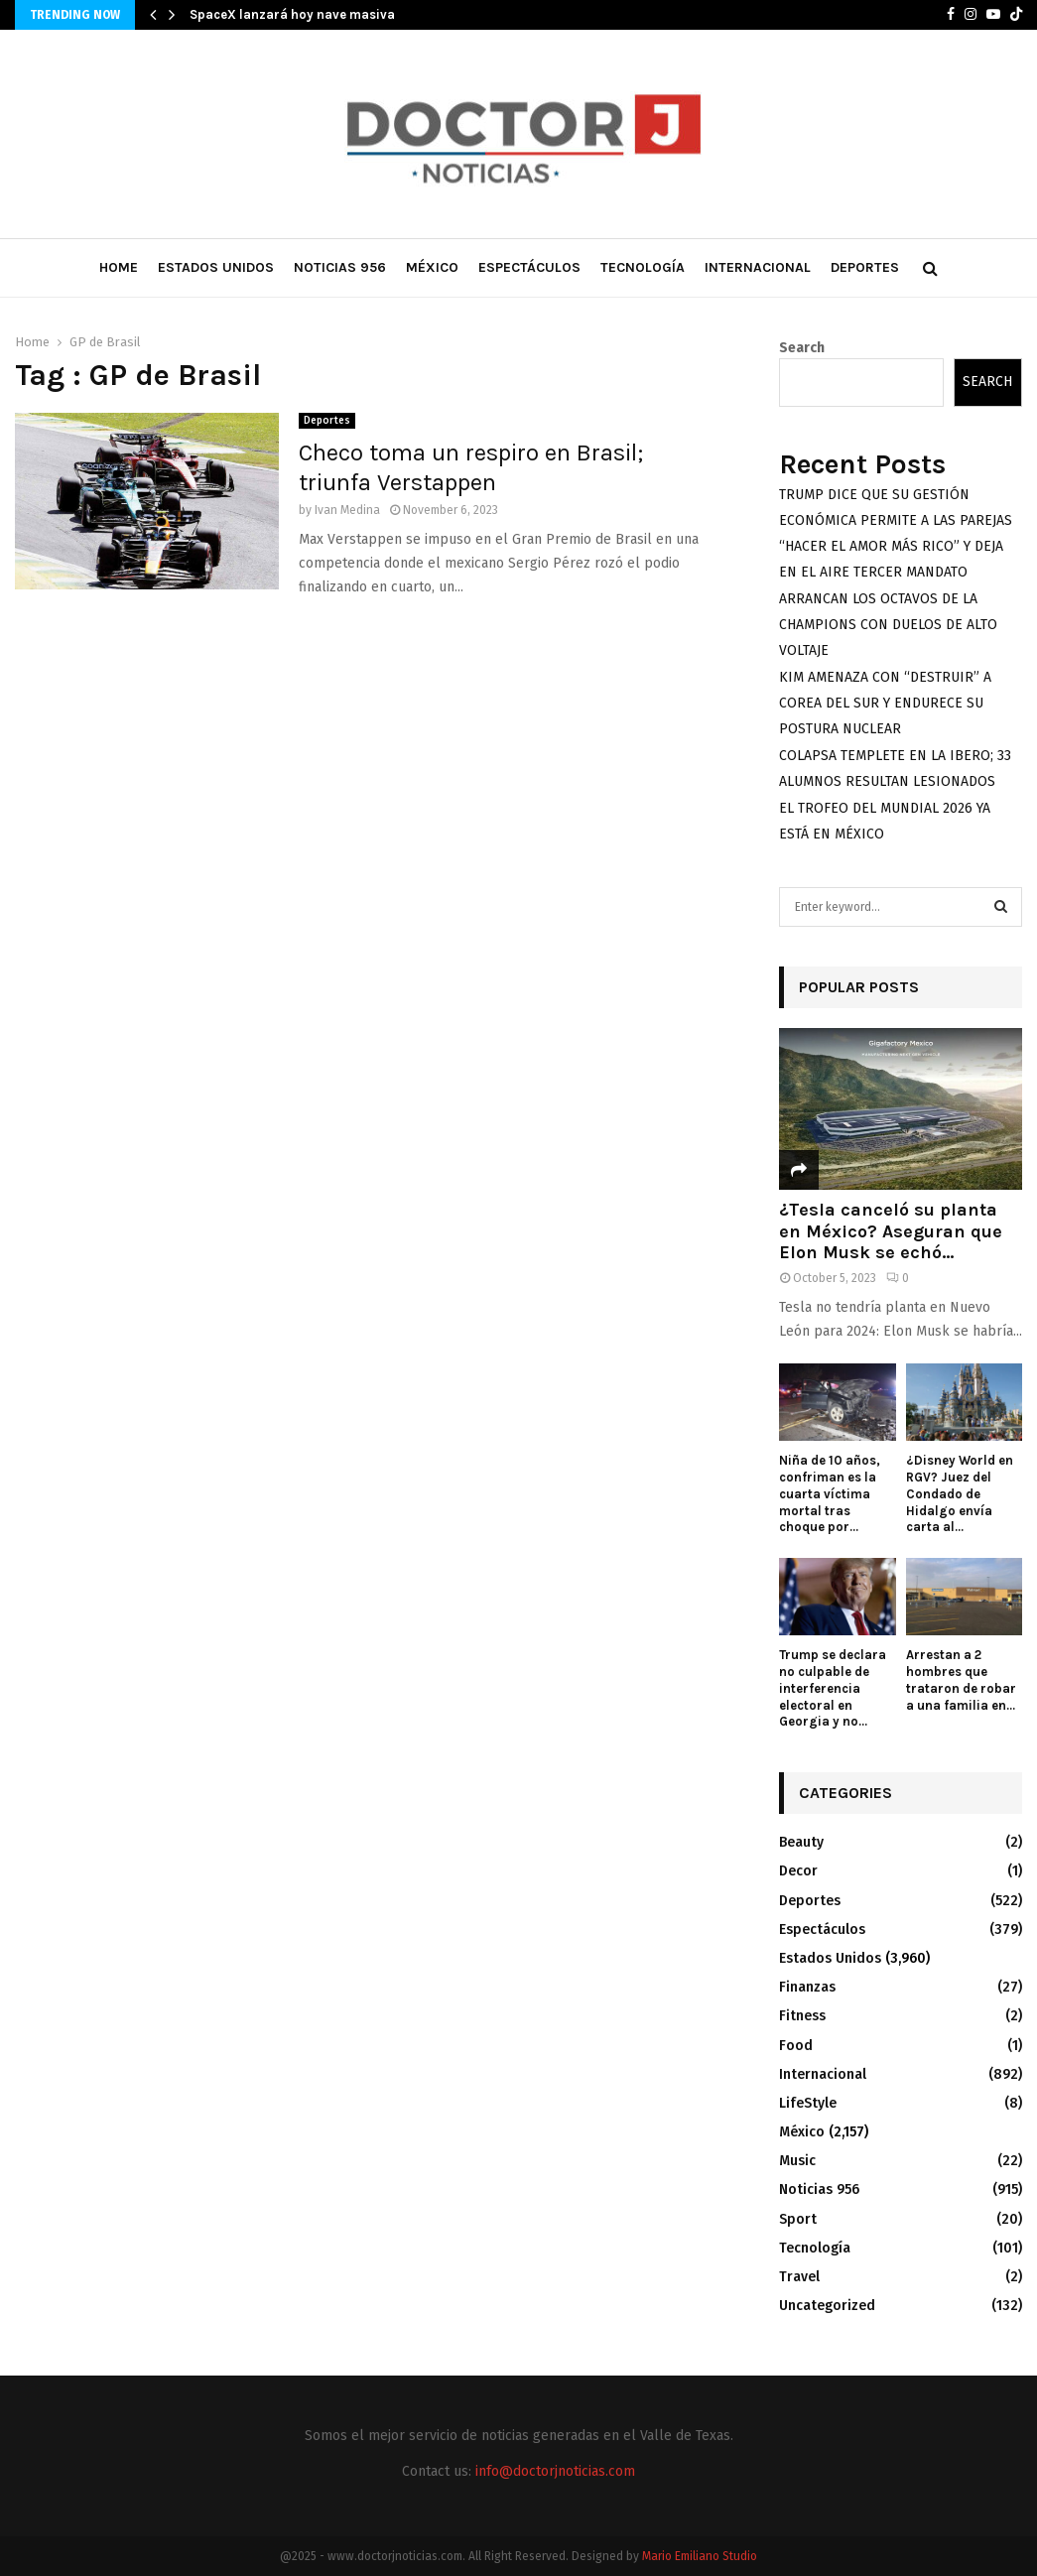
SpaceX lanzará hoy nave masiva (292, 14)
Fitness (802, 2015)
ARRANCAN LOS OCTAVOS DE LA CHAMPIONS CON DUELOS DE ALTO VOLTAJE (888, 624)
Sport (798, 2219)
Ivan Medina (347, 510)
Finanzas (807, 1987)
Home (118, 267)
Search (802, 347)
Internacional (758, 267)
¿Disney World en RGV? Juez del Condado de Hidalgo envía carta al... (959, 1493)
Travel (799, 2276)
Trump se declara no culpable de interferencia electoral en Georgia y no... (832, 1688)
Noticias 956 (340, 267)
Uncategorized (827, 2305)
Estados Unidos (216, 267)
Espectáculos (529, 267)
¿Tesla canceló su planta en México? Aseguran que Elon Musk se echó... (890, 1231)
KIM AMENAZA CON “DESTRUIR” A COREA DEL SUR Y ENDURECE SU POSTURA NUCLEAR (885, 703)
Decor (798, 1871)
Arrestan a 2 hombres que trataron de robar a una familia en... (961, 1679)
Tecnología (642, 267)
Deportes (865, 267)
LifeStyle (808, 2103)
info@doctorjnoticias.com (555, 2471)
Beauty (801, 1842)
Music (797, 2160)
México (432, 267)
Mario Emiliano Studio (699, 2556)
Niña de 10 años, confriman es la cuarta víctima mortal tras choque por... (829, 1493)
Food (796, 2045)
